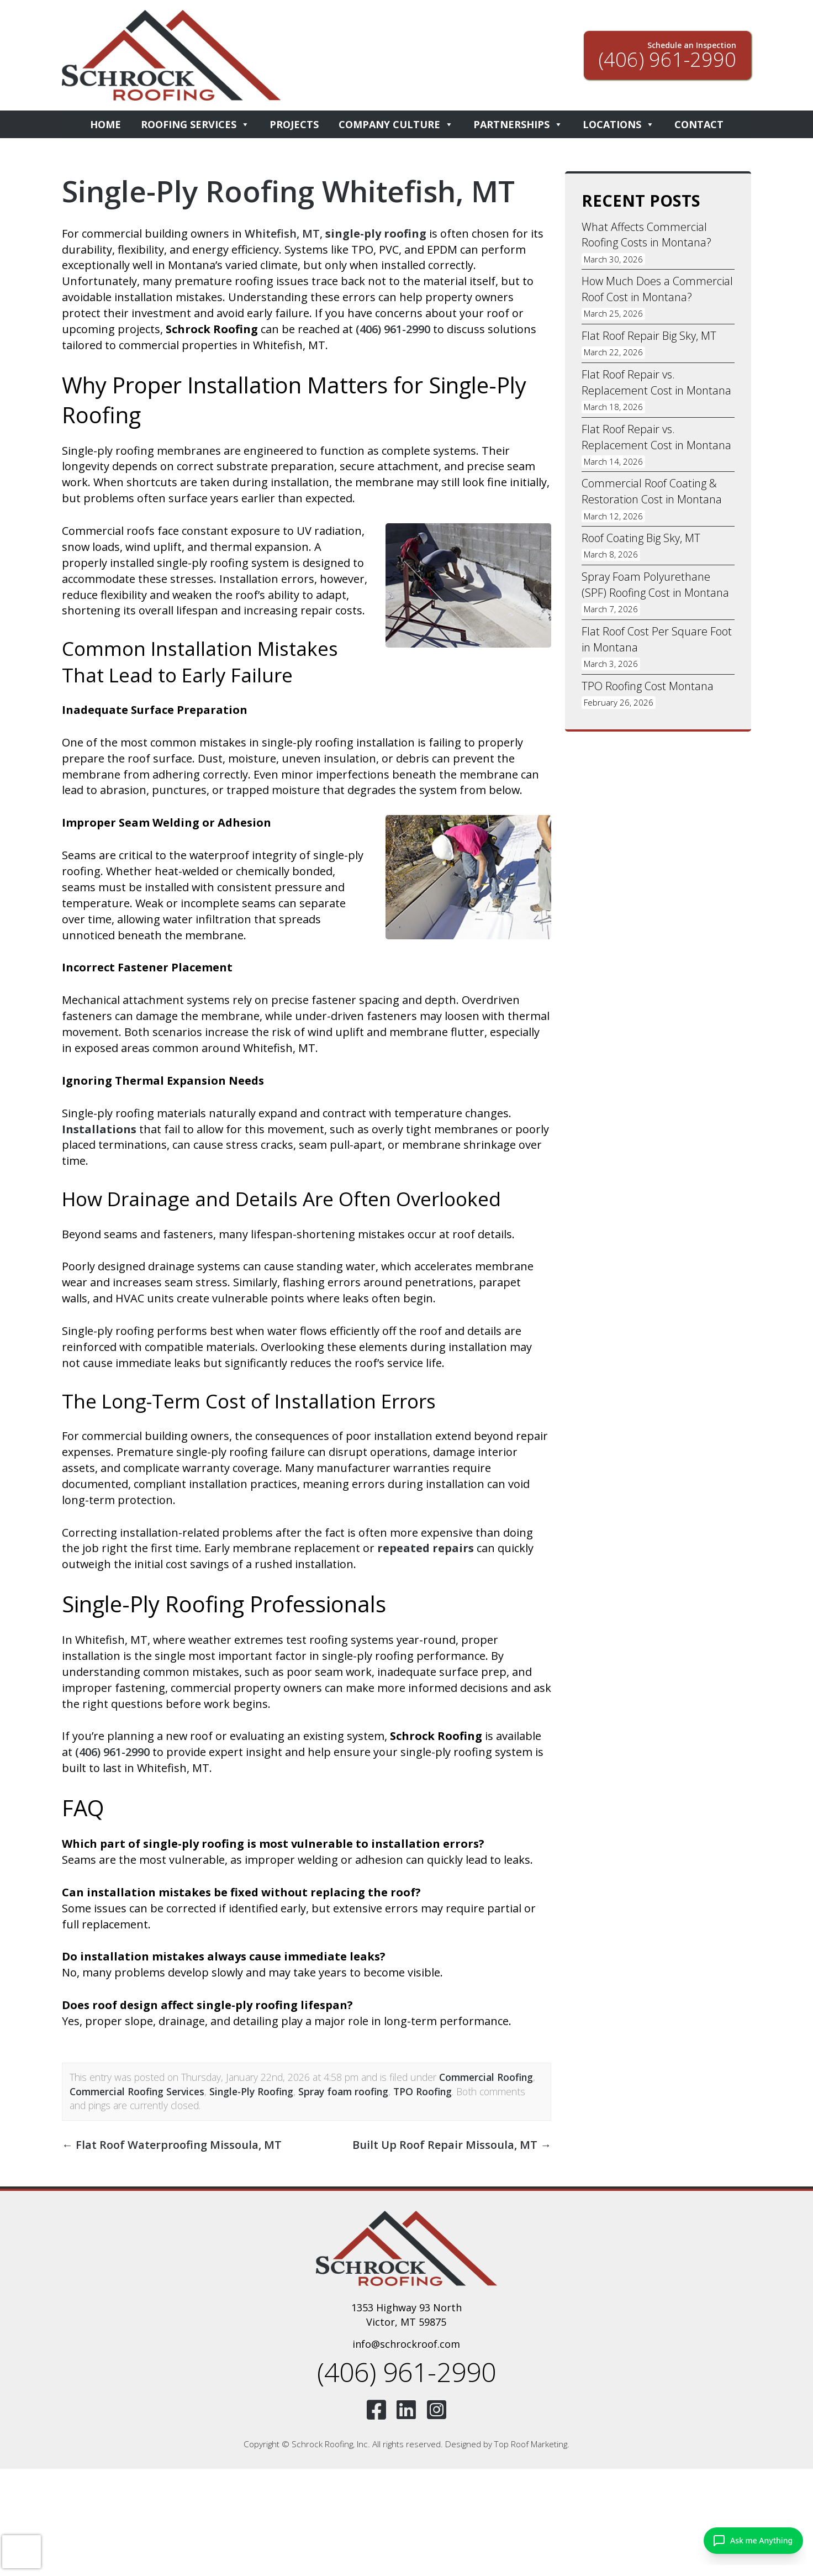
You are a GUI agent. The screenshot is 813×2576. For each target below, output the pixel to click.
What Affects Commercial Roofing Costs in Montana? (647, 234)
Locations (618, 124)
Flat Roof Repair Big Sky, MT (649, 335)
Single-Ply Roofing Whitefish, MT (290, 191)
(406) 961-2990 (393, 329)
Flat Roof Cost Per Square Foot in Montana (657, 639)
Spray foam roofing (343, 2091)
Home (105, 124)
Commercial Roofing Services (137, 2091)
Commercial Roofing (486, 2077)
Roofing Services (195, 124)
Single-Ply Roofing (251, 2091)
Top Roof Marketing (530, 2444)
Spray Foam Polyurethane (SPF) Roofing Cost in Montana (656, 585)
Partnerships (518, 124)
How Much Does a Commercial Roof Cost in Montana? (657, 289)
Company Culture (396, 124)
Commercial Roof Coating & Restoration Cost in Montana (652, 491)
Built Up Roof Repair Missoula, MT (451, 2144)
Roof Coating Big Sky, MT (641, 538)
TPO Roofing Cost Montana (648, 686)
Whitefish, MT (282, 233)
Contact (699, 124)
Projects (294, 124)
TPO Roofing (422, 2091)
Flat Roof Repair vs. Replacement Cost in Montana (656, 382)
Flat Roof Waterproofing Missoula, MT (172, 2144)
